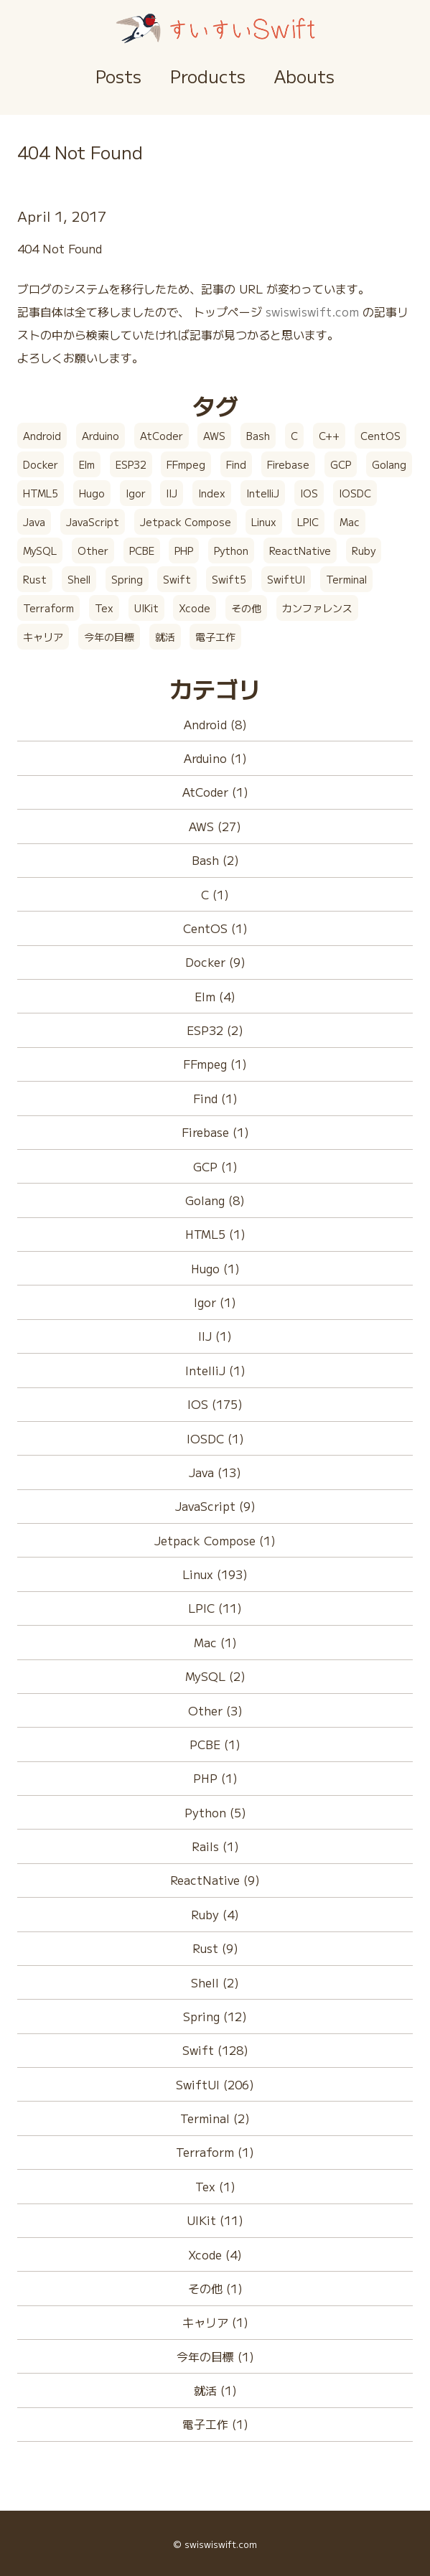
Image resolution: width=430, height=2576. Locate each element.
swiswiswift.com (312, 311)
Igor (136, 493)
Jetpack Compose (185, 522)
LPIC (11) (215, 1607)
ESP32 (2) (215, 1030)
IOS (309, 493)
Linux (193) (215, 1574)
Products (208, 75)
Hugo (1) (215, 1268)
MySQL (40, 550)
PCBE (141, 550)
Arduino (100, 435)
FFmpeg (186, 464)
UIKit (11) (215, 2220)
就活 (165, 636)
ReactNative (300, 550)
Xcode (194, 608)
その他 (246, 608)
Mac (350, 522)
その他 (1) (215, 2288)
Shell (78, 579)
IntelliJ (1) (215, 1370)
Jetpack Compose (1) (215, 1540)
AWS (214, 435)
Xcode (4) (215, 2254)
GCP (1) (215, 1166)
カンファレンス (317, 608)
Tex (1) (215, 2186)
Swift (177, 579)
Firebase (288, 464)
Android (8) (215, 724)
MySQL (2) (215, 1676)
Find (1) (215, 1098)
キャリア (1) (215, 2322)
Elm (87, 464)
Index (211, 493)
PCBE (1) (215, 1744)
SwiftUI (286, 579)
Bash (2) (215, 859)
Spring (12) (215, 2016)
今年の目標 (109, 636)
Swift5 (229, 579)
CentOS (380, 435)
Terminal (346, 579)
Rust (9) (215, 1948)
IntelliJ (262, 493)
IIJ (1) (215, 1335)
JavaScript (92, 522)
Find (236, 464)
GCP (340, 464)
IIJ (171, 493)
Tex (104, 608)
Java (34, 522)
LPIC (308, 522)
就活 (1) (215, 2390)
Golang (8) (215, 1200)
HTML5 (40, 493)
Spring (127, 579)
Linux (263, 522)
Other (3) (215, 1710)
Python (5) (215, 1812)
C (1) (215, 894)
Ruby (363, 550)
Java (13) (215, 1472)
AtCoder (161, 435)
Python (231, 550)
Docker (40, 464)
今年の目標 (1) (215, 2356)
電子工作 (215, 636)
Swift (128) (215, 2050)
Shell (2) (215, 1982)
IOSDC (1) (215, 1438)
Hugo (92, 493)
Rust (35, 579)
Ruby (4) (215, 1914)
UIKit (146, 608)
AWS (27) (215, 826)
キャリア (43, 636)
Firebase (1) (215, 1132)
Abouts (304, 75)
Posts (118, 75)
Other (93, 550)
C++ (329, 435)
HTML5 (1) (215, 1233)
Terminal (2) (215, 2118)
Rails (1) (215, 1846)
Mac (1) (215, 1642)
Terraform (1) (215, 2151)
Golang (389, 464)
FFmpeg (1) (215, 1063)
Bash (258, 435)
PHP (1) (215, 1777)
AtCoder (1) (215, 791)
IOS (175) (215, 1404)
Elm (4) (215, 996)
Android (42, 435)
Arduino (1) (215, 758)
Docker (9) (215, 961)
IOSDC (355, 493)
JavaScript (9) (215, 1505)
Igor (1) (215, 1302)
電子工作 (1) (215, 2423)
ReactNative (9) (215, 1879)
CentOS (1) (215, 928)
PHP (183, 550)
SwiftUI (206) (215, 2084)
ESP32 (131, 464)
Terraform (48, 608)
